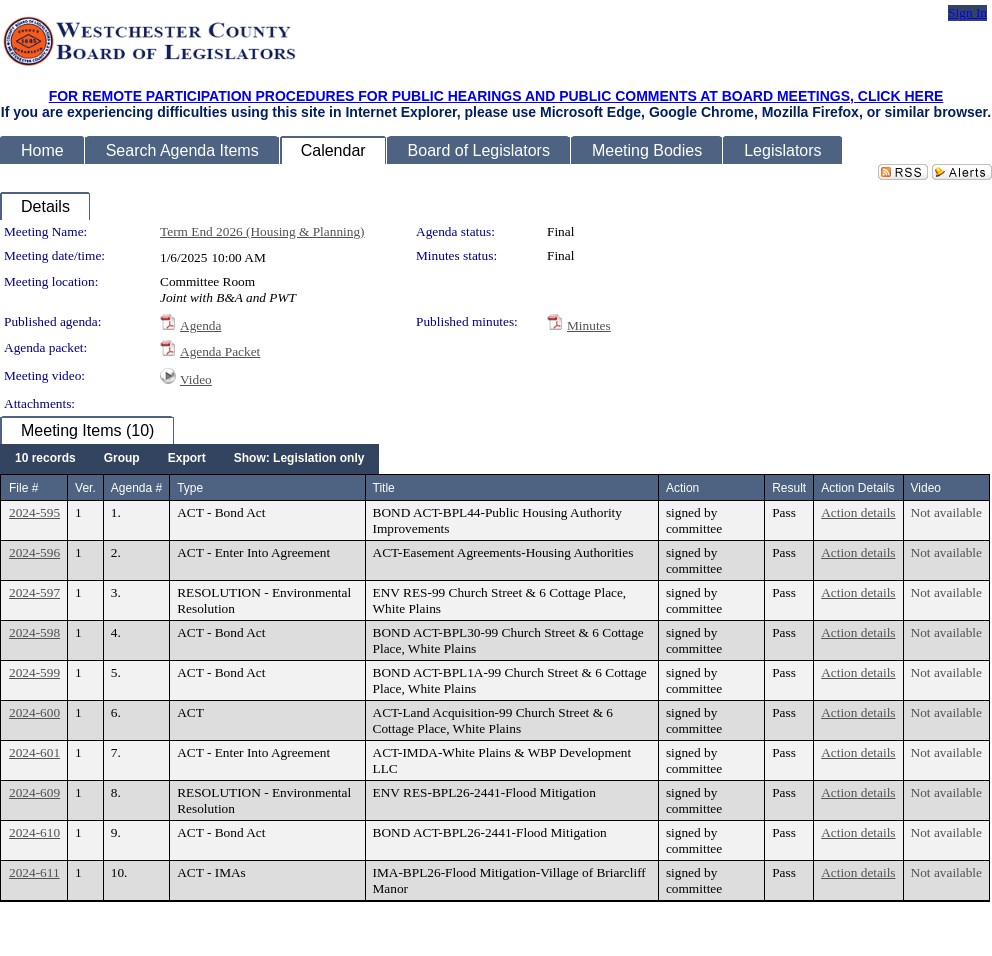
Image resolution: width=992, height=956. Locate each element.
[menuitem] (45, 459)
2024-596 (34, 552)
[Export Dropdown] (187, 459)
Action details (858, 512)
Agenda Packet (220, 351)
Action (682, 488)
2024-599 (34, 672)
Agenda (200, 325)
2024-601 (34, 752)
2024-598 (34, 632)
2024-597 (34, 592)
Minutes (589, 325)
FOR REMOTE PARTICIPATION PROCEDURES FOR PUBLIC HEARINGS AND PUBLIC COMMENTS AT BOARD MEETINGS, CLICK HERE (496, 96)
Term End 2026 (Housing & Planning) (262, 231)
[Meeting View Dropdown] (299, 459)
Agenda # (136, 488)
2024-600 (34, 712)
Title (384, 488)
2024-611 (34, 872)
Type (190, 488)
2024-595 (34, 512)
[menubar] (189, 459)
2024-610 (34, 832)
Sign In (967, 12)
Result (789, 488)
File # (23, 488)
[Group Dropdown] (122, 459)
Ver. (85, 488)
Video (196, 379)
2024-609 (34, 792)
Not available (946, 512)
